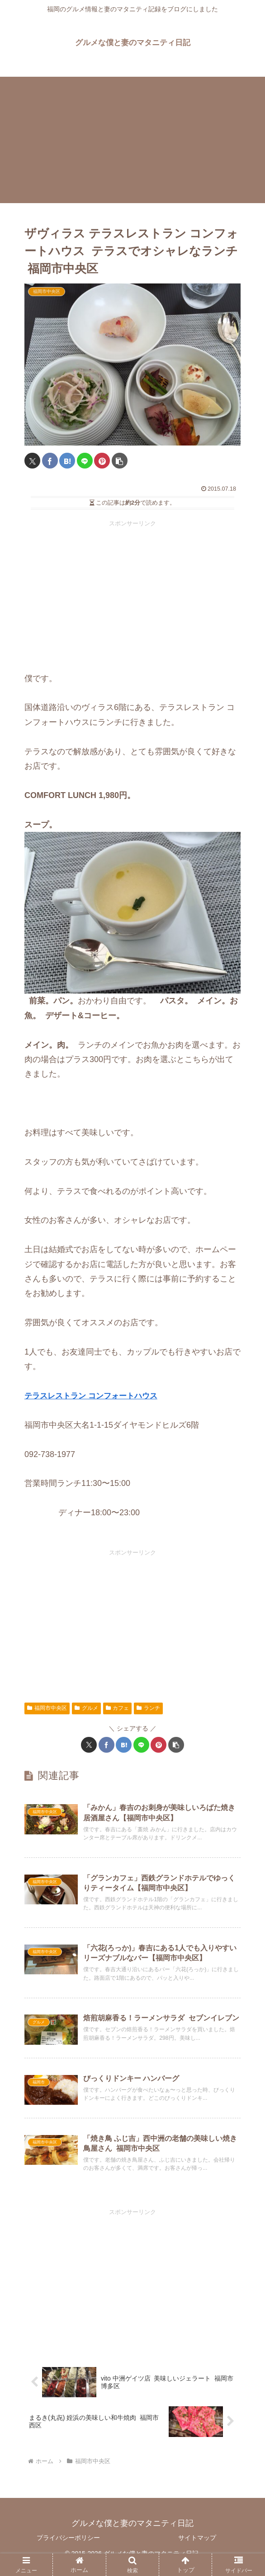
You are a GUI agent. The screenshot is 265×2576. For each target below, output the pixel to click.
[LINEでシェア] (85, 461)
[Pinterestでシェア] (102, 461)
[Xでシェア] (32, 461)
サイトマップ (197, 2546)
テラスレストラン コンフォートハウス (94, 1395)
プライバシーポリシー (68, 2546)
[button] (120, 461)
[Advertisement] (132, 140)
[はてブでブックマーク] (67, 461)
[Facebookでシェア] (50, 461)
